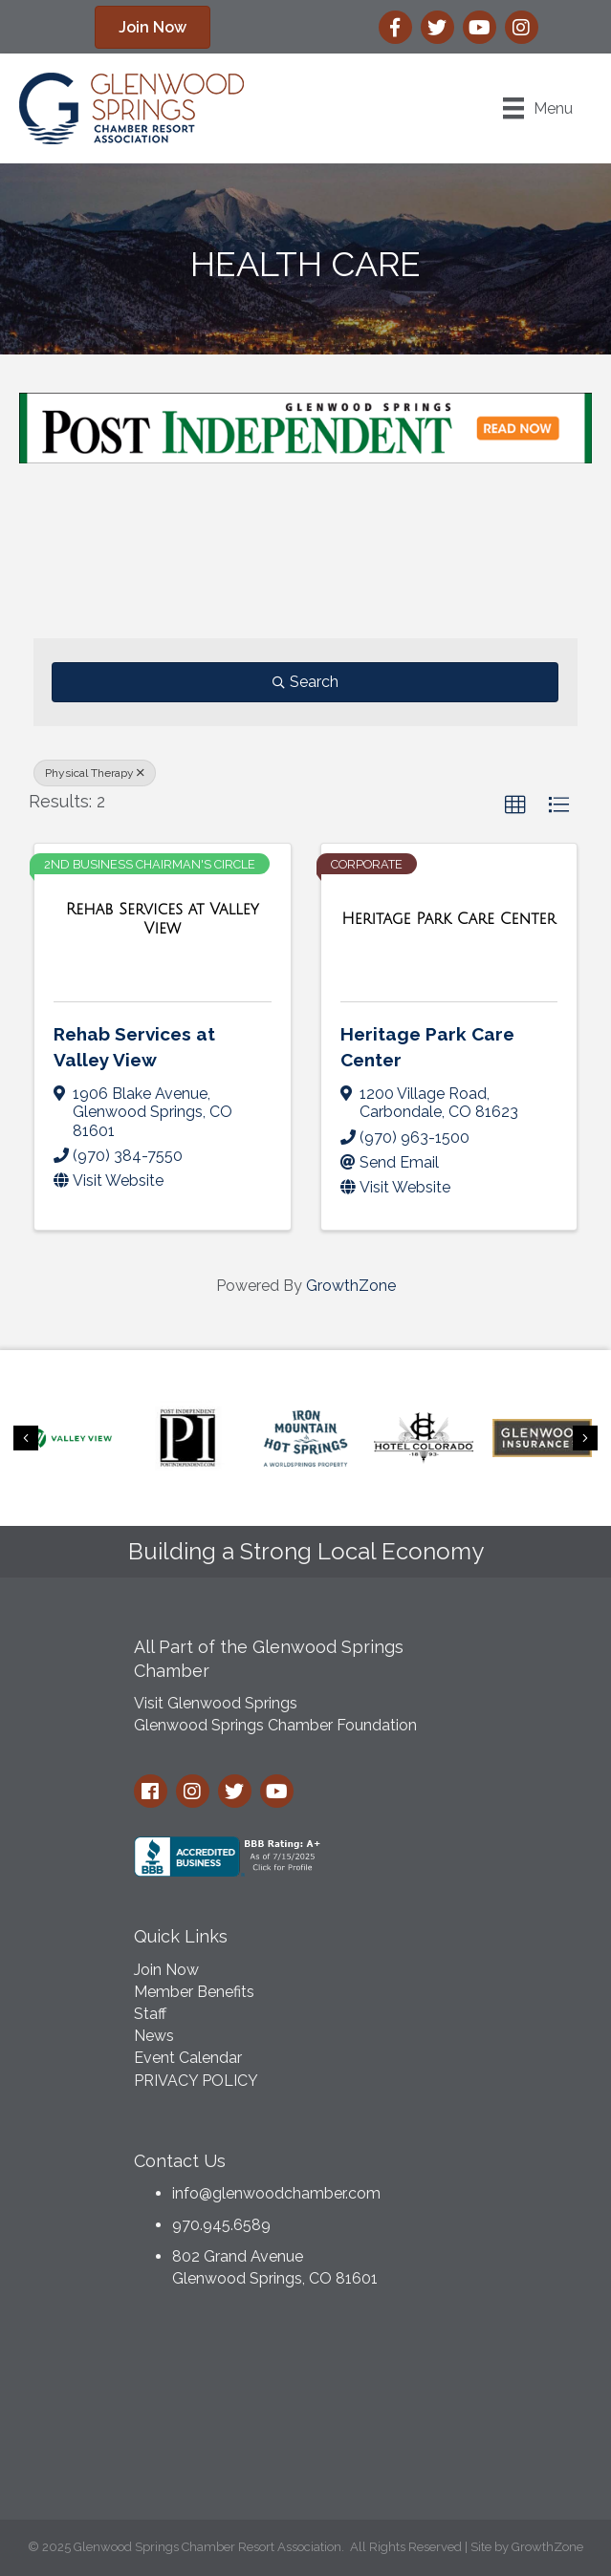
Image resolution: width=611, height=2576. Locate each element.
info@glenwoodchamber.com (276, 2193)
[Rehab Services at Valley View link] (163, 918)
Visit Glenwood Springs (215, 1703)
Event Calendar (188, 2058)
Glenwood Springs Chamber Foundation (275, 1725)
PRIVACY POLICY (196, 2081)
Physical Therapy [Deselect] (94, 773)
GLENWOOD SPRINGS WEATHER (306, 2409)
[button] (152, 27)
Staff (150, 2014)
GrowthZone (351, 1286)
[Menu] (538, 108)
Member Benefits (194, 1992)
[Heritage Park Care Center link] (448, 919)
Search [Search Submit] (305, 682)
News (154, 2036)
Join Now (166, 1970)
